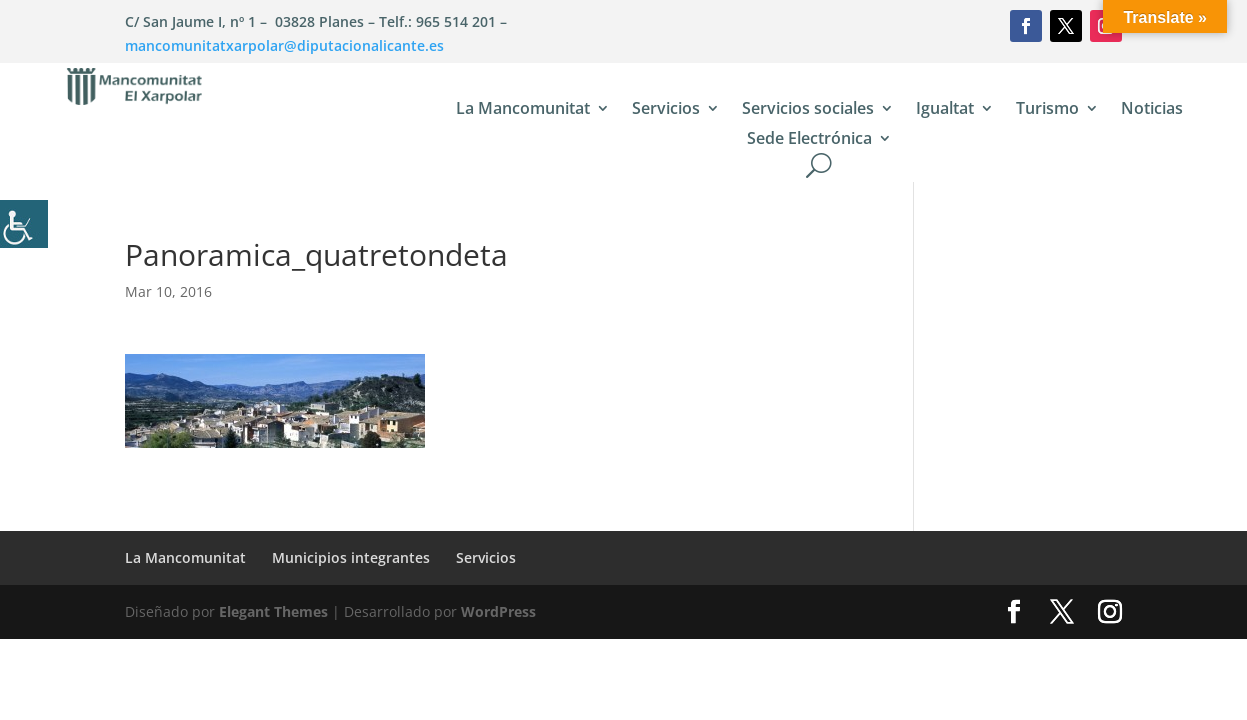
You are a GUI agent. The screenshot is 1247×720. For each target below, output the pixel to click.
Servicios (666, 110)
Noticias (1152, 110)
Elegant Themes (273, 611)
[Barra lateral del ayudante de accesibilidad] (24, 224)
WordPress (498, 611)
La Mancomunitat (523, 110)
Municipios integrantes (351, 557)
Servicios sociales (808, 110)
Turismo (1047, 110)
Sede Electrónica (809, 140)
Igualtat (945, 110)
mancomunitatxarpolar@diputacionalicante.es (284, 45)
